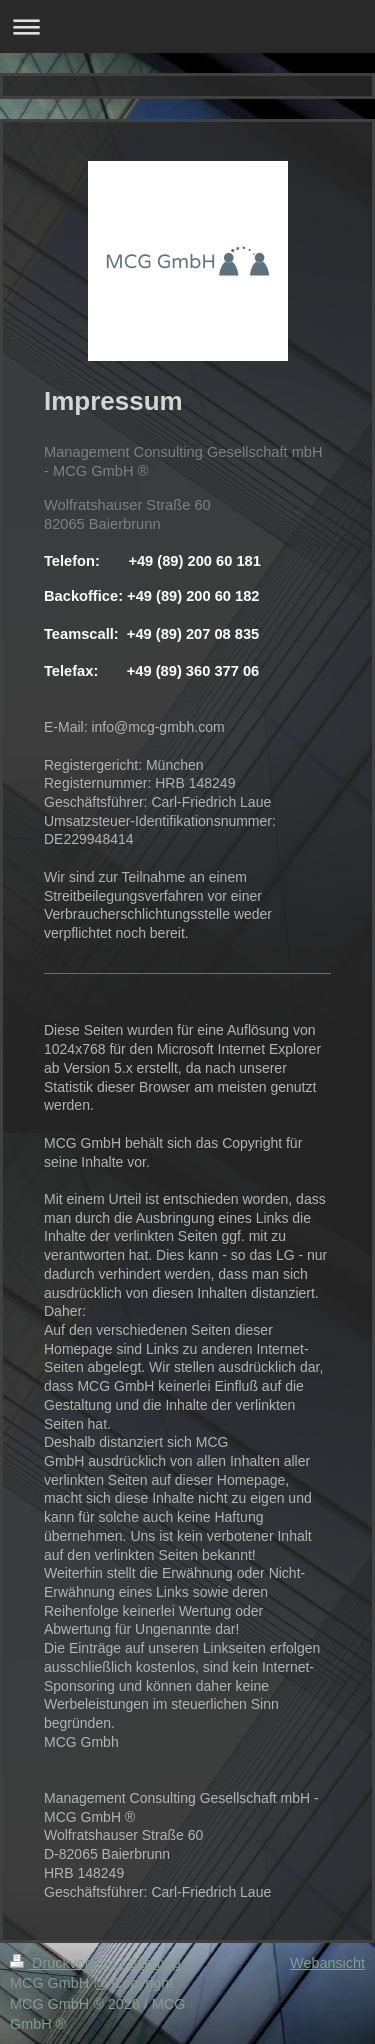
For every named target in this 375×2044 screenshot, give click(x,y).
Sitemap (154, 1963)
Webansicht (327, 1963)
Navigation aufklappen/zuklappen (187, 26)
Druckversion (65, 1963)
